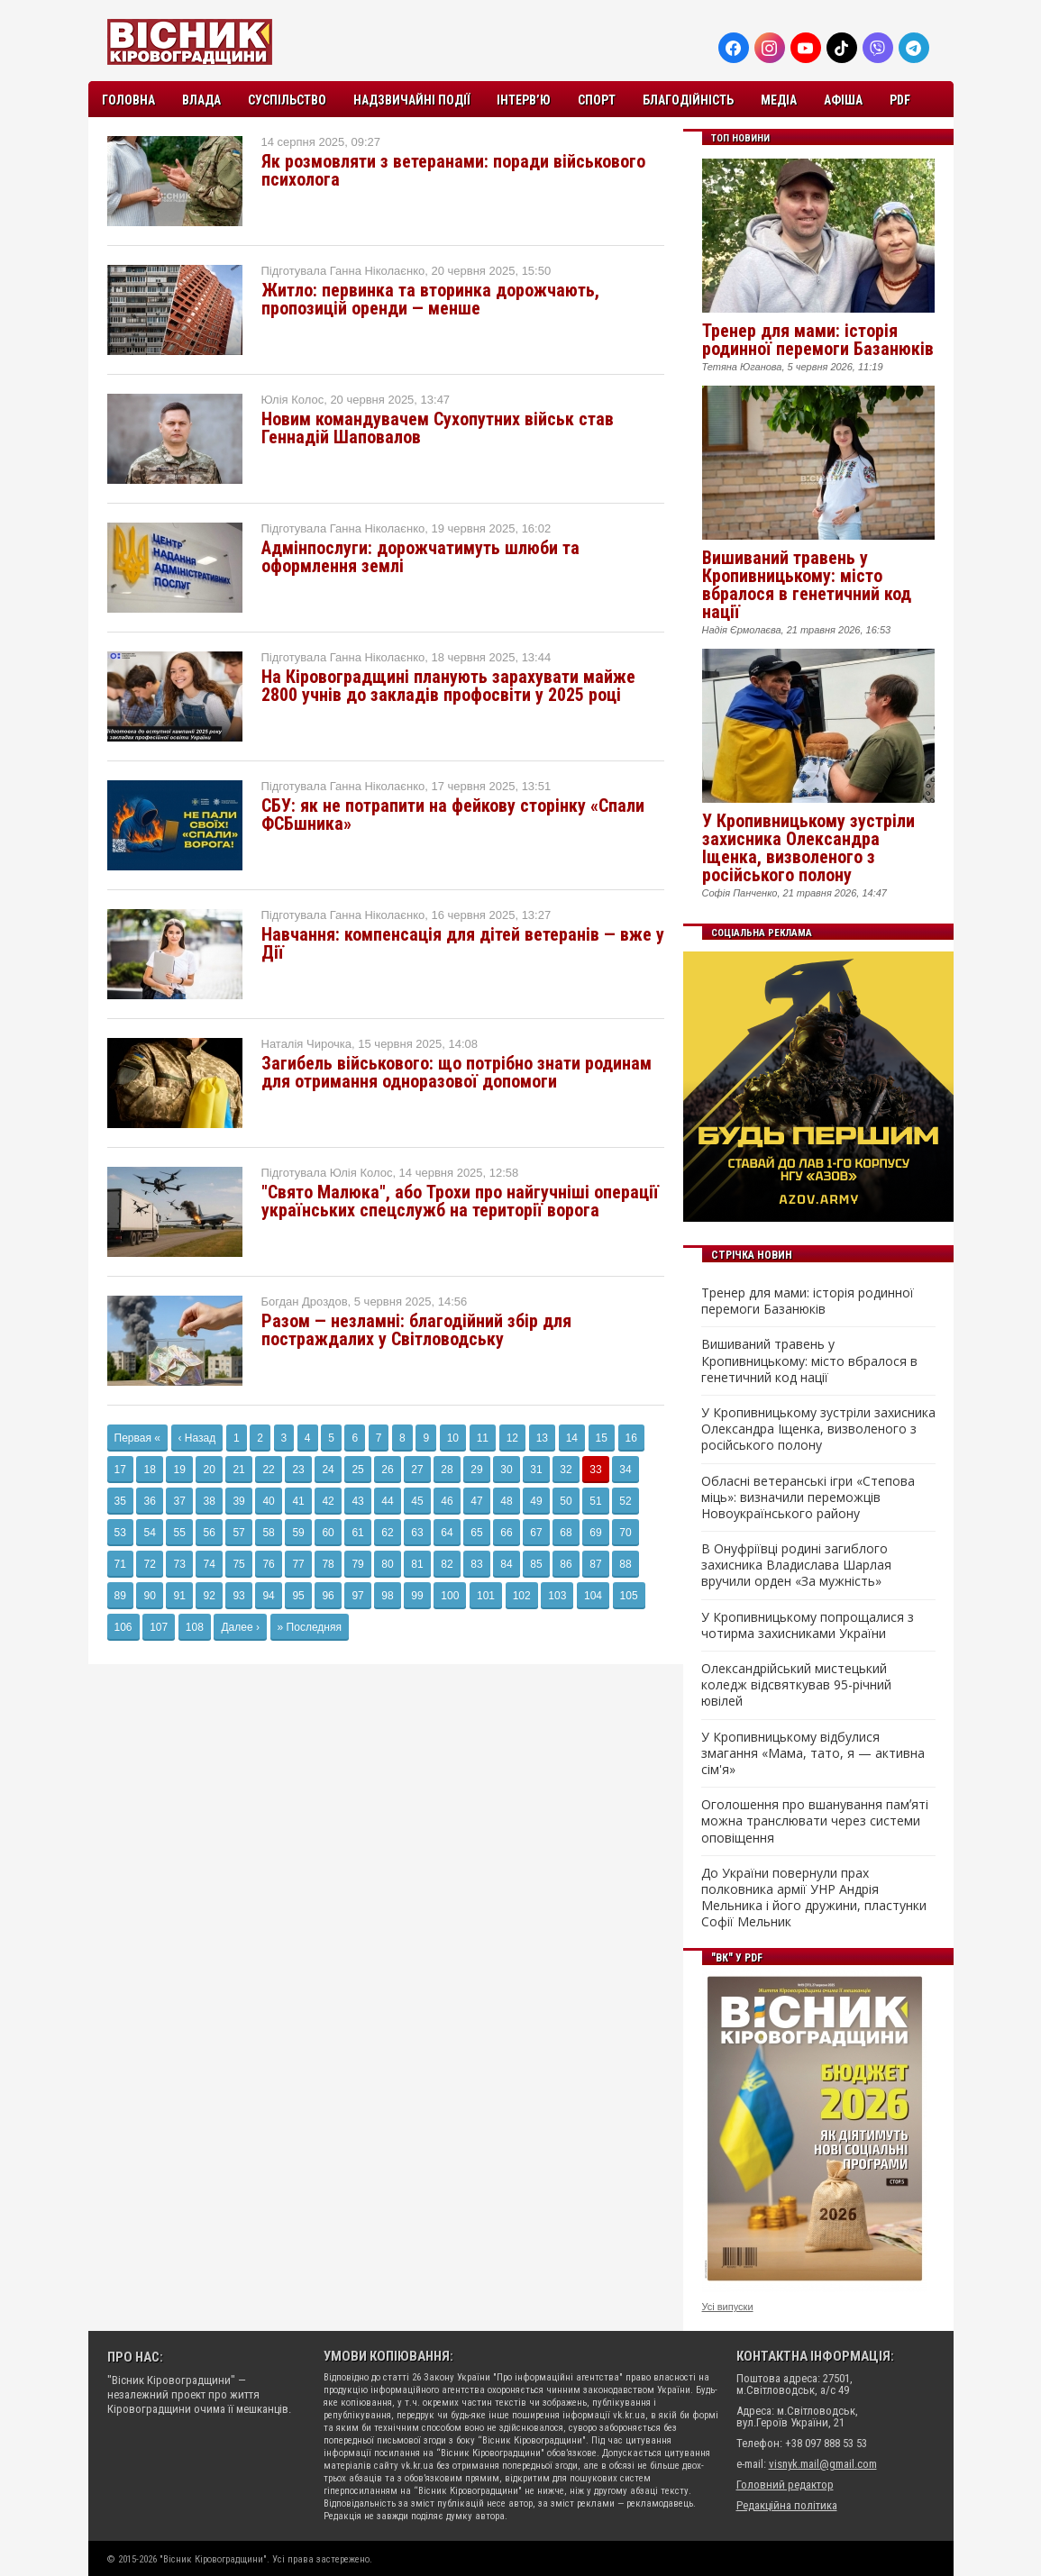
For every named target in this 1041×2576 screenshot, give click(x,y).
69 (595, 1532)
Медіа (779, 100)
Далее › (240, 1627)
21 (238, 1469)
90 (149, 1595)
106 (123, 1627)
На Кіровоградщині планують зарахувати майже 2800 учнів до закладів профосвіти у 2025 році (448, 685)
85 (536, 1564)
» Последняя (310, 1627)
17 (120, 1469)
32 (565, 1469)
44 (387, 1501)
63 (417, 1532)
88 (625, 1564)
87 (595, 1564)
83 (476, 1564)
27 (417, 1469)
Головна (128, 100)
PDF (900, 100)
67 (536, 1532)
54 (149, 1532)
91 (179, 1595)
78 (327, 1564)
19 (179, 1469)
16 (631, 1438)
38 (209, 1501)
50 (565, 1501)
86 (565, 1564)
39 (238, 1501)
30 (506, 1469)
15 (601, 1438)
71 (120, 1564)
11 (483, 1438)
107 (159, 1627)
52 (625, 1501)
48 (506, 1501)
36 (149, 1501)
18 (149, 1469)
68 (565, 1532)
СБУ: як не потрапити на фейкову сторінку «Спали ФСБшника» (452, 814)
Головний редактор (785, 2484)
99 (417, 1595)
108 (195, 1627)
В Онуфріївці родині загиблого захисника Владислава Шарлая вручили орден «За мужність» (796, 1565)
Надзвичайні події (411, 100)
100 (450, 1595)
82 (446, 1564)
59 (298, 1532)
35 (120, 1501)
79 (357, 1564)
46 (446, 1501)
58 (268, 1532)
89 (120, 1595)
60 (327, 1532)
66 (506, 1532)
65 (476, 1532)
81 (417, 1564)
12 (512, 1438)
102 (522, 1595)
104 (593, 1595)
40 (268, 1501)
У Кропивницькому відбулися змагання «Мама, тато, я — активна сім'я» (813, 1753)
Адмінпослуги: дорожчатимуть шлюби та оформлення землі (420, 557)
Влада (201, 100)
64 (446, 1532)
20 (209, 1469)
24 (327, 1469)
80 (387, 1564)
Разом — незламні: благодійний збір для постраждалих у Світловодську (416, 1330)
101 (486, 1595)
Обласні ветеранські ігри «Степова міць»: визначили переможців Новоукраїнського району (808, 1497)
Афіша (843, 100)
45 (417, 1501)
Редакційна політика (786, 2505)
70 (625, 1532)
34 (625, 1469)
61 (357, 1532)
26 (387, 1469)
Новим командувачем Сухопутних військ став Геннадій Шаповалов (437, 428)
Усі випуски (727, 2306)
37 (179, 1501)
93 (238, 1595)
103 (557, 1595)
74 (209, 1564)
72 (149, 1564)
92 (209, 1595)
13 (542, 1438)
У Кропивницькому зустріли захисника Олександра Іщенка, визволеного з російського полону (808, 848)
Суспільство (287, 100)
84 (506, 1564)
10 (453, 1438)
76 (268, 1564)
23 (298, 1469)
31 (536, 1469)
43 (357, 1501)
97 (357, 1595)
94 (268, 1595)
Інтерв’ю (524, 100)
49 (536, 1501)
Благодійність (688, 100)
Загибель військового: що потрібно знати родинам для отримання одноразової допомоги (456, 1072)
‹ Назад (197, 1438)
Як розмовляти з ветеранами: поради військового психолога (453, 170)
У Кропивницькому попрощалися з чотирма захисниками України (807, 1625)
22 (268, 1469)
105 (629, 1595)
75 (238, 1564)
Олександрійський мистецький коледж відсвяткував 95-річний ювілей (796, 1685)
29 (476, 1469)
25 (357, 1469)
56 (209, 1532)
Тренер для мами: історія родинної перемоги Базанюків (818, 340)
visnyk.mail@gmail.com (823, 2464)
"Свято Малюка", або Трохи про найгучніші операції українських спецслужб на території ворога (460, 1201)
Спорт (597, 100)
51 (595, 1501)
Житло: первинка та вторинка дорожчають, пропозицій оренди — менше (430, 299)
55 (179, 1532)
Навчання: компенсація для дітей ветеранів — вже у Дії (462, 943)
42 (327, 1501)
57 (238, 1532)
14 (572, 1438)
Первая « (137, 1438)
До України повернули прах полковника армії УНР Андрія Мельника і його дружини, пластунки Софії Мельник (814, 1898)
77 (298, 1564)
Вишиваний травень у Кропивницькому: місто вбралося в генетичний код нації (806, 585)
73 (179, 1564)
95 (298, 1595)
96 (327, 1595)
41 (298, 1501)
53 (120, 1532)
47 (476, 1501)
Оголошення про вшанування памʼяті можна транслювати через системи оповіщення (814, 1821)
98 (387, 1595)
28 (446, 1469)
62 (387, 1532)
